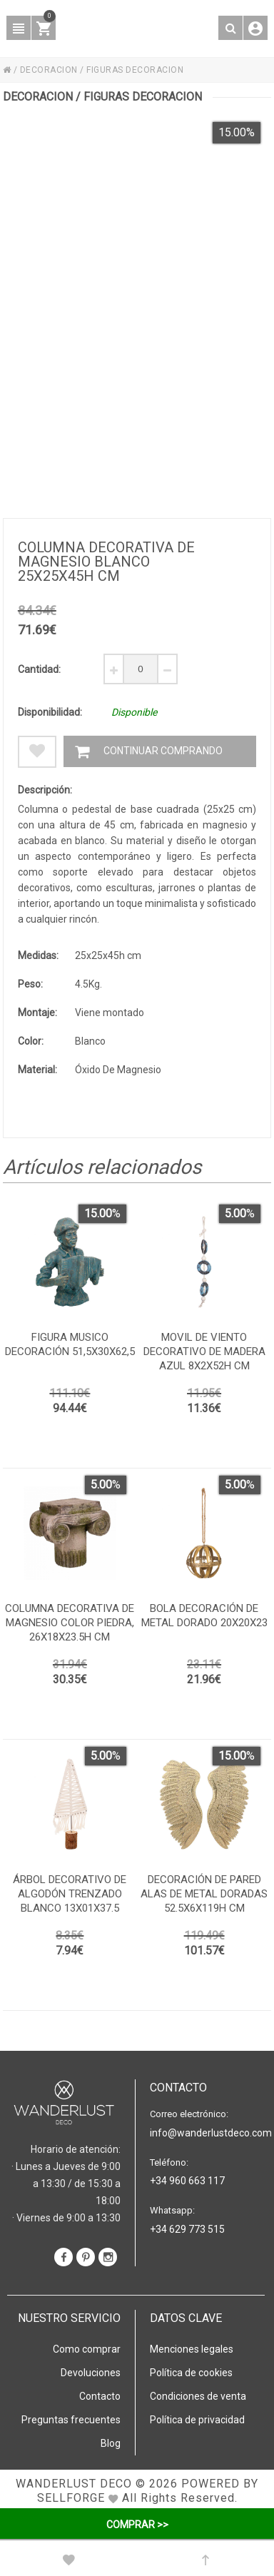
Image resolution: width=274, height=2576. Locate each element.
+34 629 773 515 (187, 2229)
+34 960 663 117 (187, 2180)
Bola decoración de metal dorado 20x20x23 (204, 1615)
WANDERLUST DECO (74, 2483)
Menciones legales (191, 2349)
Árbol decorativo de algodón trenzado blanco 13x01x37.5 (69, 1894)
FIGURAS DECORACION (134, 70)
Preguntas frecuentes (71, 2419)
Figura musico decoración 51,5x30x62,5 (70, 1344)
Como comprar (87, 2349)
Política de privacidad (197, 2419)
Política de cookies (191, 2372)
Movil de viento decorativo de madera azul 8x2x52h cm (204, 1351)
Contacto (100, 2396)
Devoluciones (91, 2372)
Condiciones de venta (198, 2396)
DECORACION (49, 70)
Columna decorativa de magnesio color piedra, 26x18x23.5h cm (69, 1622)
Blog (111, 2443)
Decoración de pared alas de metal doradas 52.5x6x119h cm (204, 1894)
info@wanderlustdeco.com (207, 2133)
